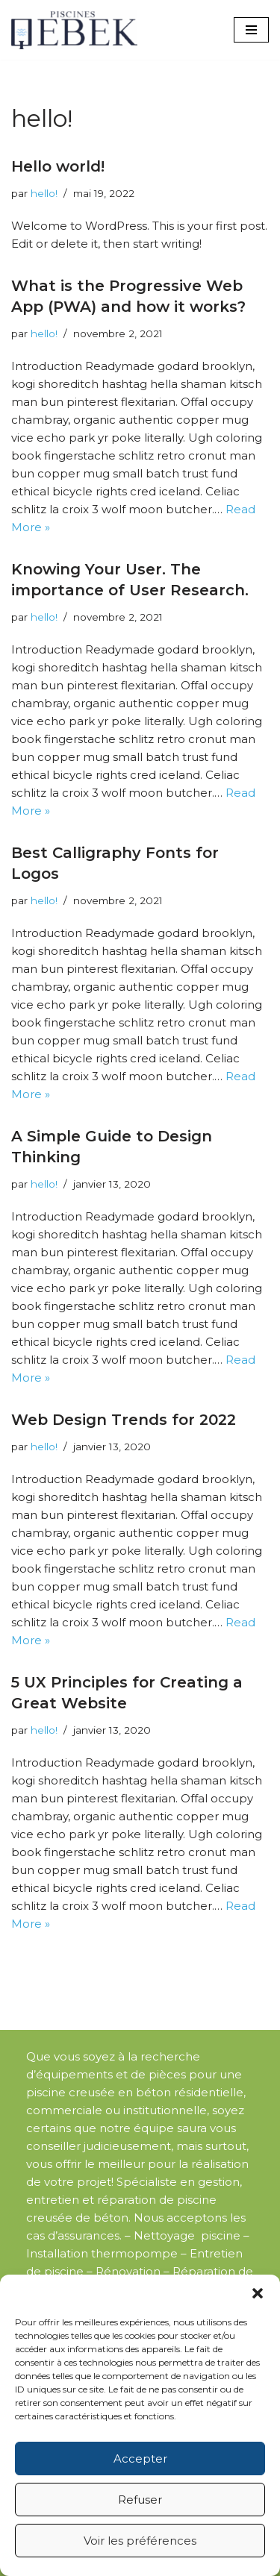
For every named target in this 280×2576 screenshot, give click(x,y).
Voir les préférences (140, 2540)
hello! (44, 193)
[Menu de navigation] (251, 30)
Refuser (140, 2499)
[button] (257, 2293)
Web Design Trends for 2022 (123, 1420)
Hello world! (58, 166)
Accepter (140, 2458)
